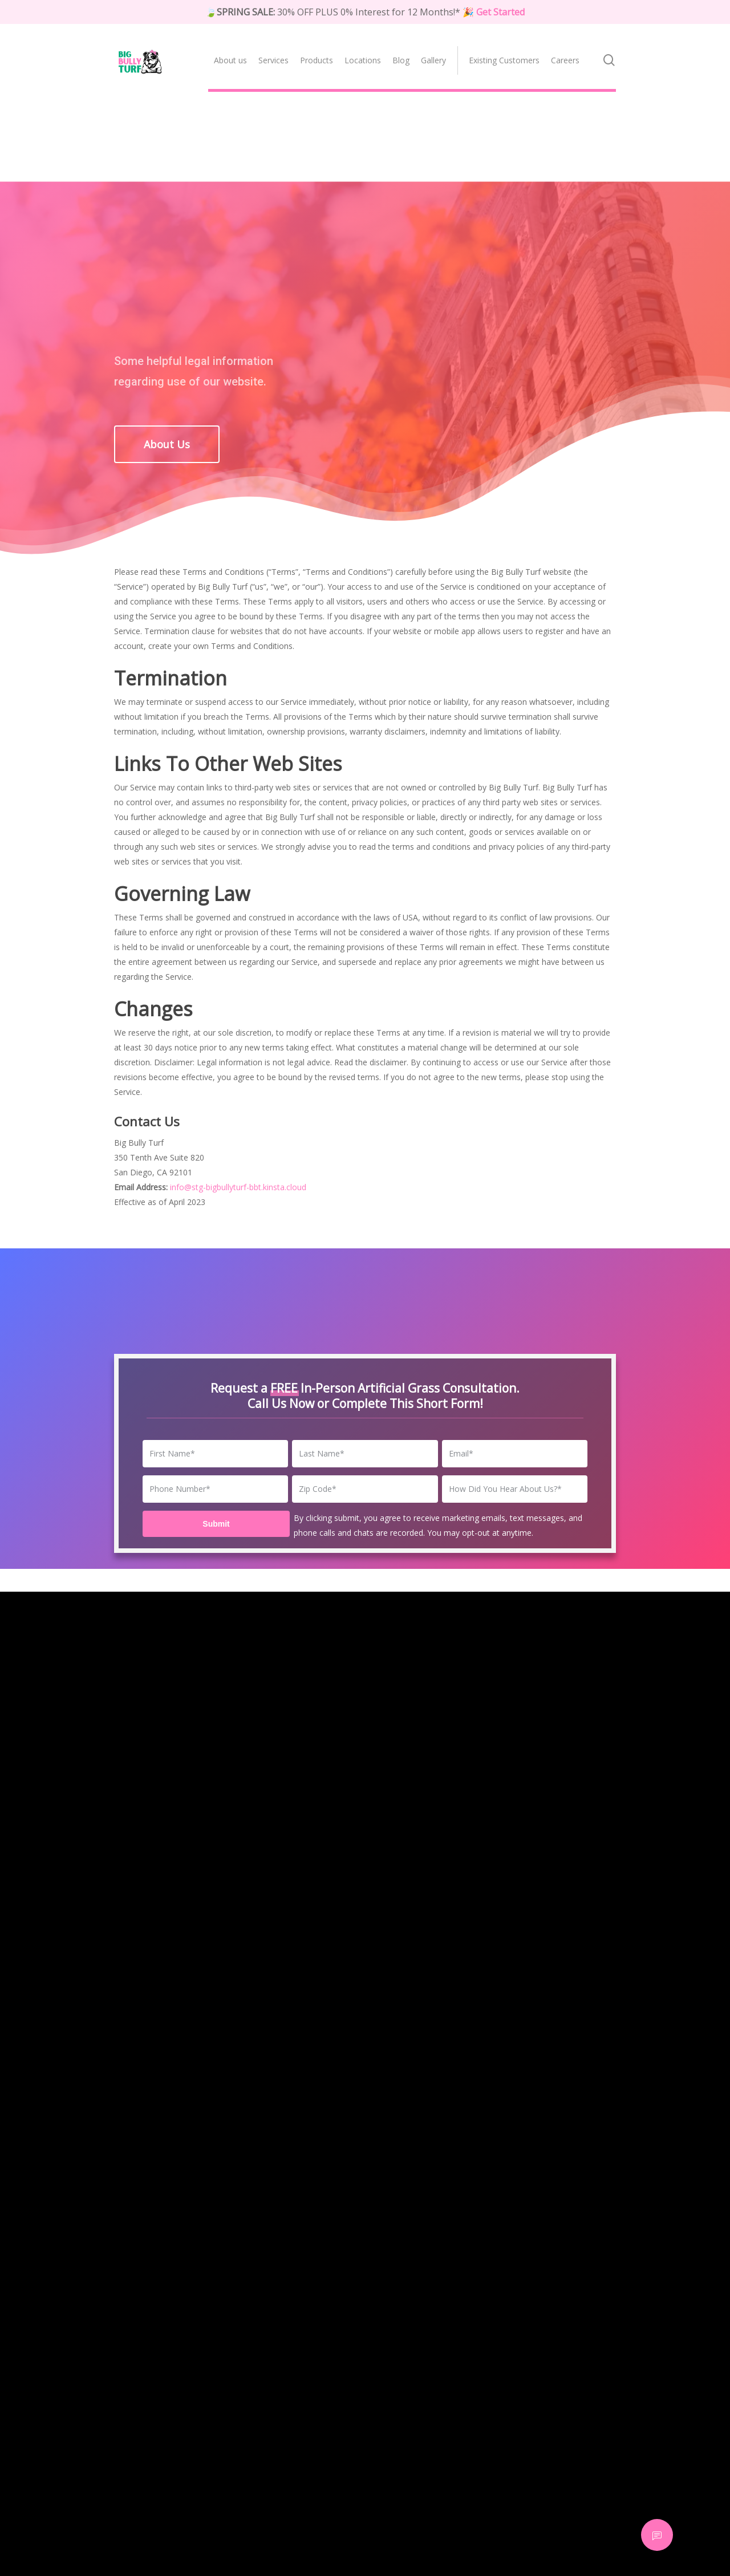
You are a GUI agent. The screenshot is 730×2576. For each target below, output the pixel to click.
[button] (167, 444)
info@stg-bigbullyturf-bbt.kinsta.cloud (238, 1187)
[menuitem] (230, 53)
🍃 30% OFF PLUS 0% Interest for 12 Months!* (365, 12)
